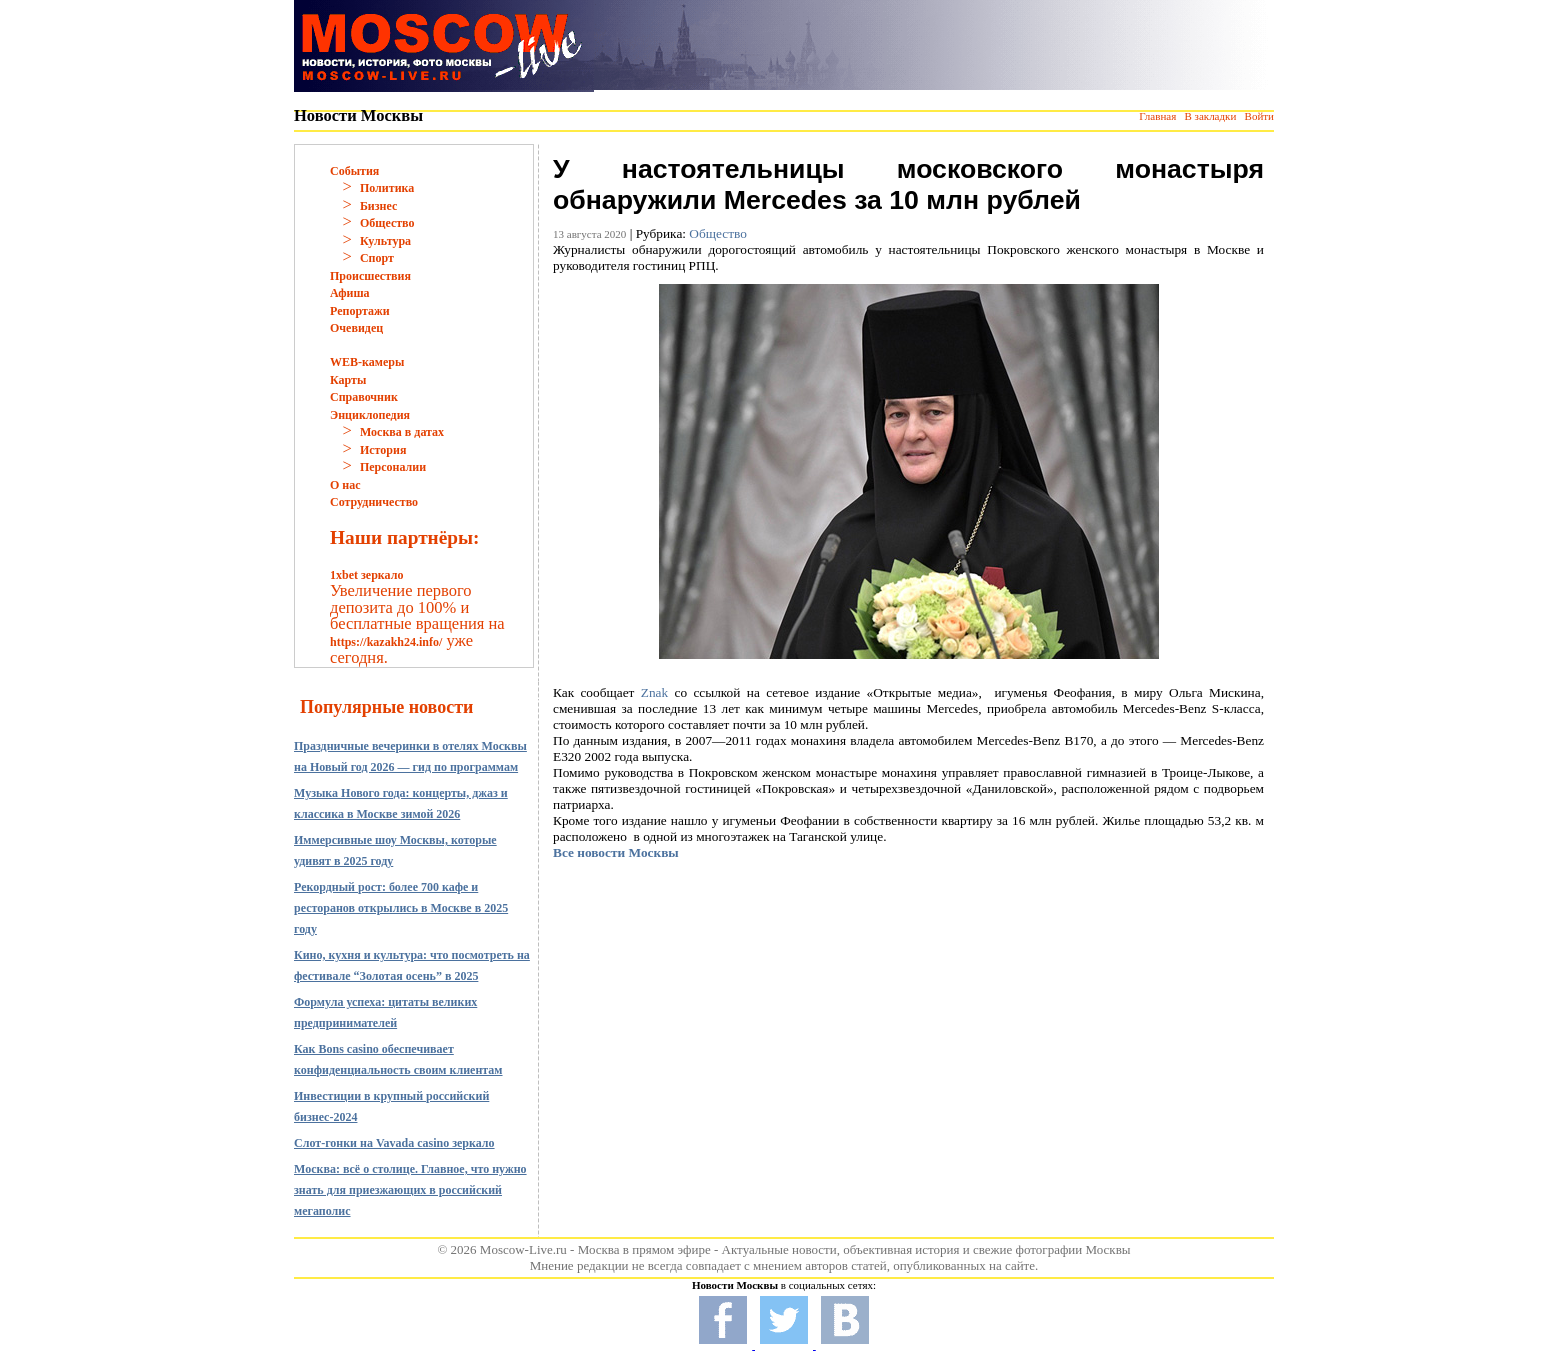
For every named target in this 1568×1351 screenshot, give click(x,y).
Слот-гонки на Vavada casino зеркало (394, 1143)
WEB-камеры (367, 362)
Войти (1259, 116)
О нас (345, 485)
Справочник (364, 397)
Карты (348, 380)
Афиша (350, 293)
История (383, 450)
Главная (1157, 116)
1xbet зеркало (366, 575)
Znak (654, 692)
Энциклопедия (370, 415)
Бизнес (378, 206)
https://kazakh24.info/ (386, 642)
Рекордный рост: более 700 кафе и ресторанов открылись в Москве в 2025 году (401, 908)
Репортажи (360, 311)
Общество (387, 223)
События (354, 171)
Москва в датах (402, 432)
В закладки (1210, 116)
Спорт (377, 258)
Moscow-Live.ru (523, 1249)
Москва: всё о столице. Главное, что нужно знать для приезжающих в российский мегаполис (410, 1190)
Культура (385, 241)
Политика (387, 188)
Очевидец (356, 328)
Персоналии (393, 467)
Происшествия (370, 276)
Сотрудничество (374, 502)
